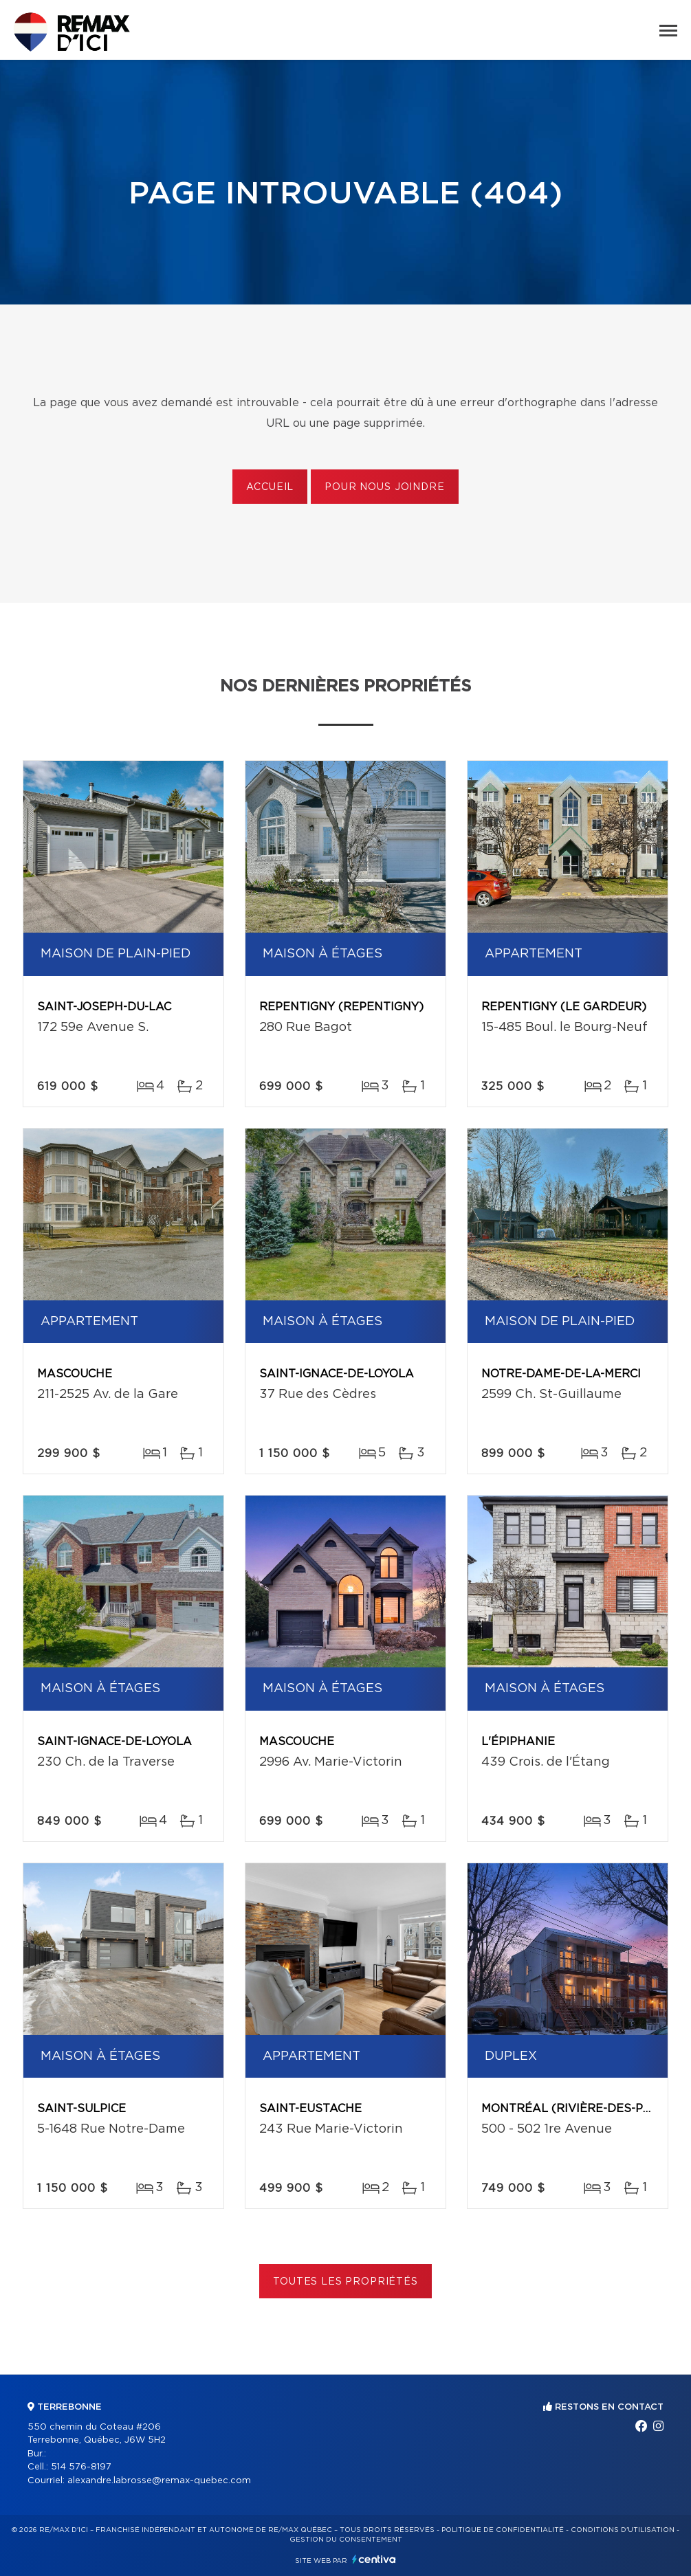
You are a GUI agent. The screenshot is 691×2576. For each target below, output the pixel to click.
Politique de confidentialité (502, 2530)
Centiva (374, 2559)
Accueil (270, 487)
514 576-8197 (81, 2467)
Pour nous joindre (384, 487)
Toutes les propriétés (345, 2282)
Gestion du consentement (345, 2539)
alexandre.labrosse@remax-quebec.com (159, 2480)
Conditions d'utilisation (622, 2530)
